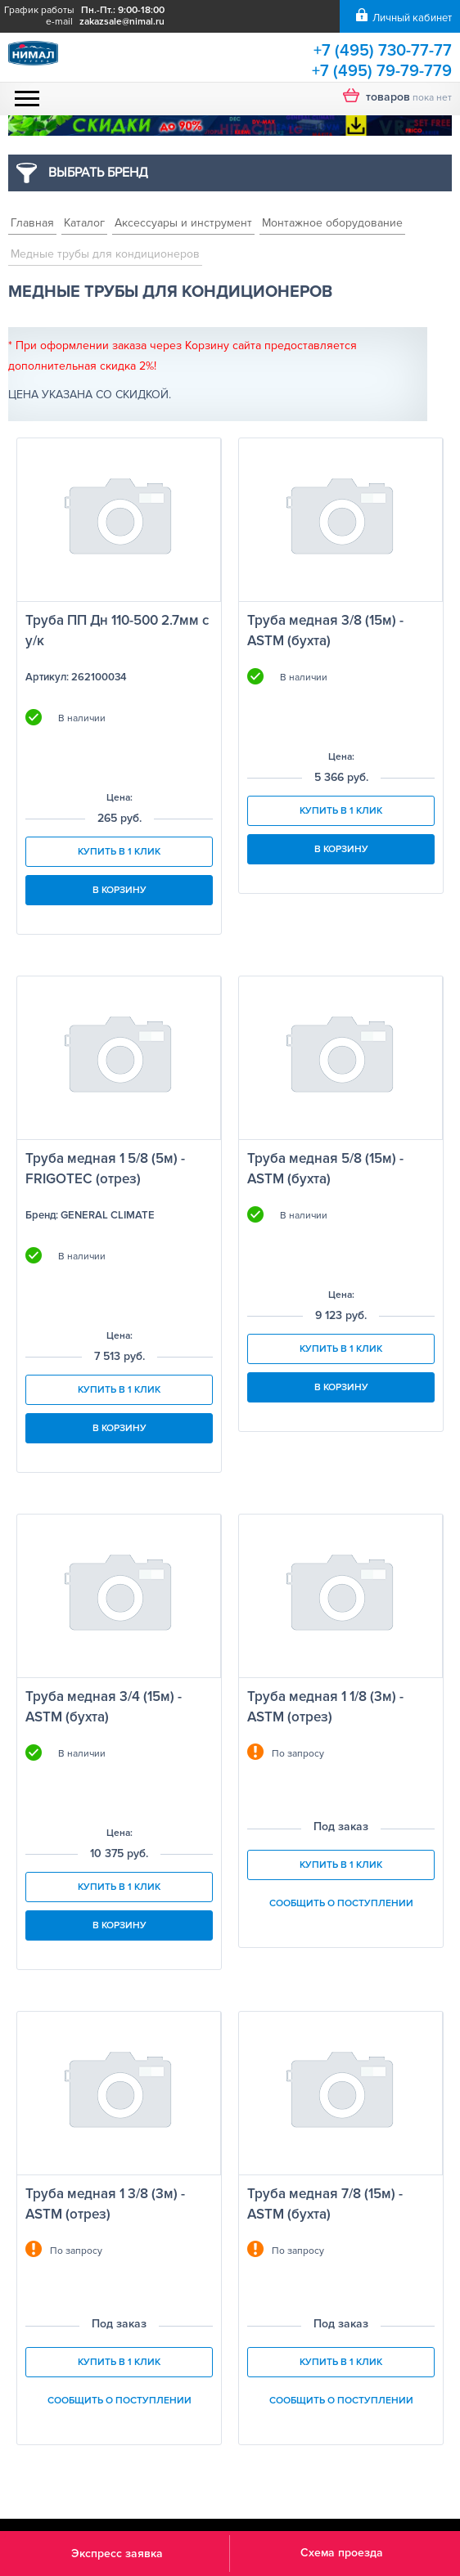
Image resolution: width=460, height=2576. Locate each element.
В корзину (119, 890)
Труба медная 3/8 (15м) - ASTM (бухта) (325, 630)
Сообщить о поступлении (341, 1903)
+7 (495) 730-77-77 (382, 51)
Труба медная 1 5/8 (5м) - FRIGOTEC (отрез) (105, 1168)
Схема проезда (341, 2553)
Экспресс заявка (117, 2553)
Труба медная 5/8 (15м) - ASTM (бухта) (325, 1168)
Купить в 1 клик (119, 852)
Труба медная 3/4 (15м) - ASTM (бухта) (103, 1707)
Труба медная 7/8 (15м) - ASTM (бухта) (325, 2204)
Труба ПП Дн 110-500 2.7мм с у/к (117, 630)
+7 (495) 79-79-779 (382, 71)
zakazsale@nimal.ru (122, 22)
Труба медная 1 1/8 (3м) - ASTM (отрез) (325, 1707)
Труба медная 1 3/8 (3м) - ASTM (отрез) (105, 2204)
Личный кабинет (412, 18)
